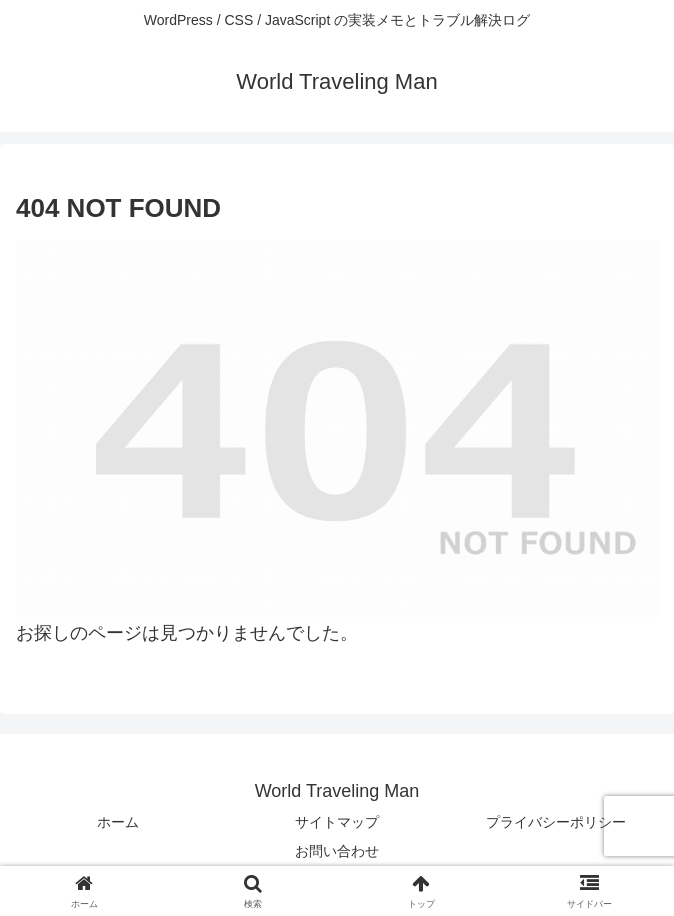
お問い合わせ (337, 851)
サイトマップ (337, 822)
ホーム (118, 822)
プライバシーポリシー (556, 822)
